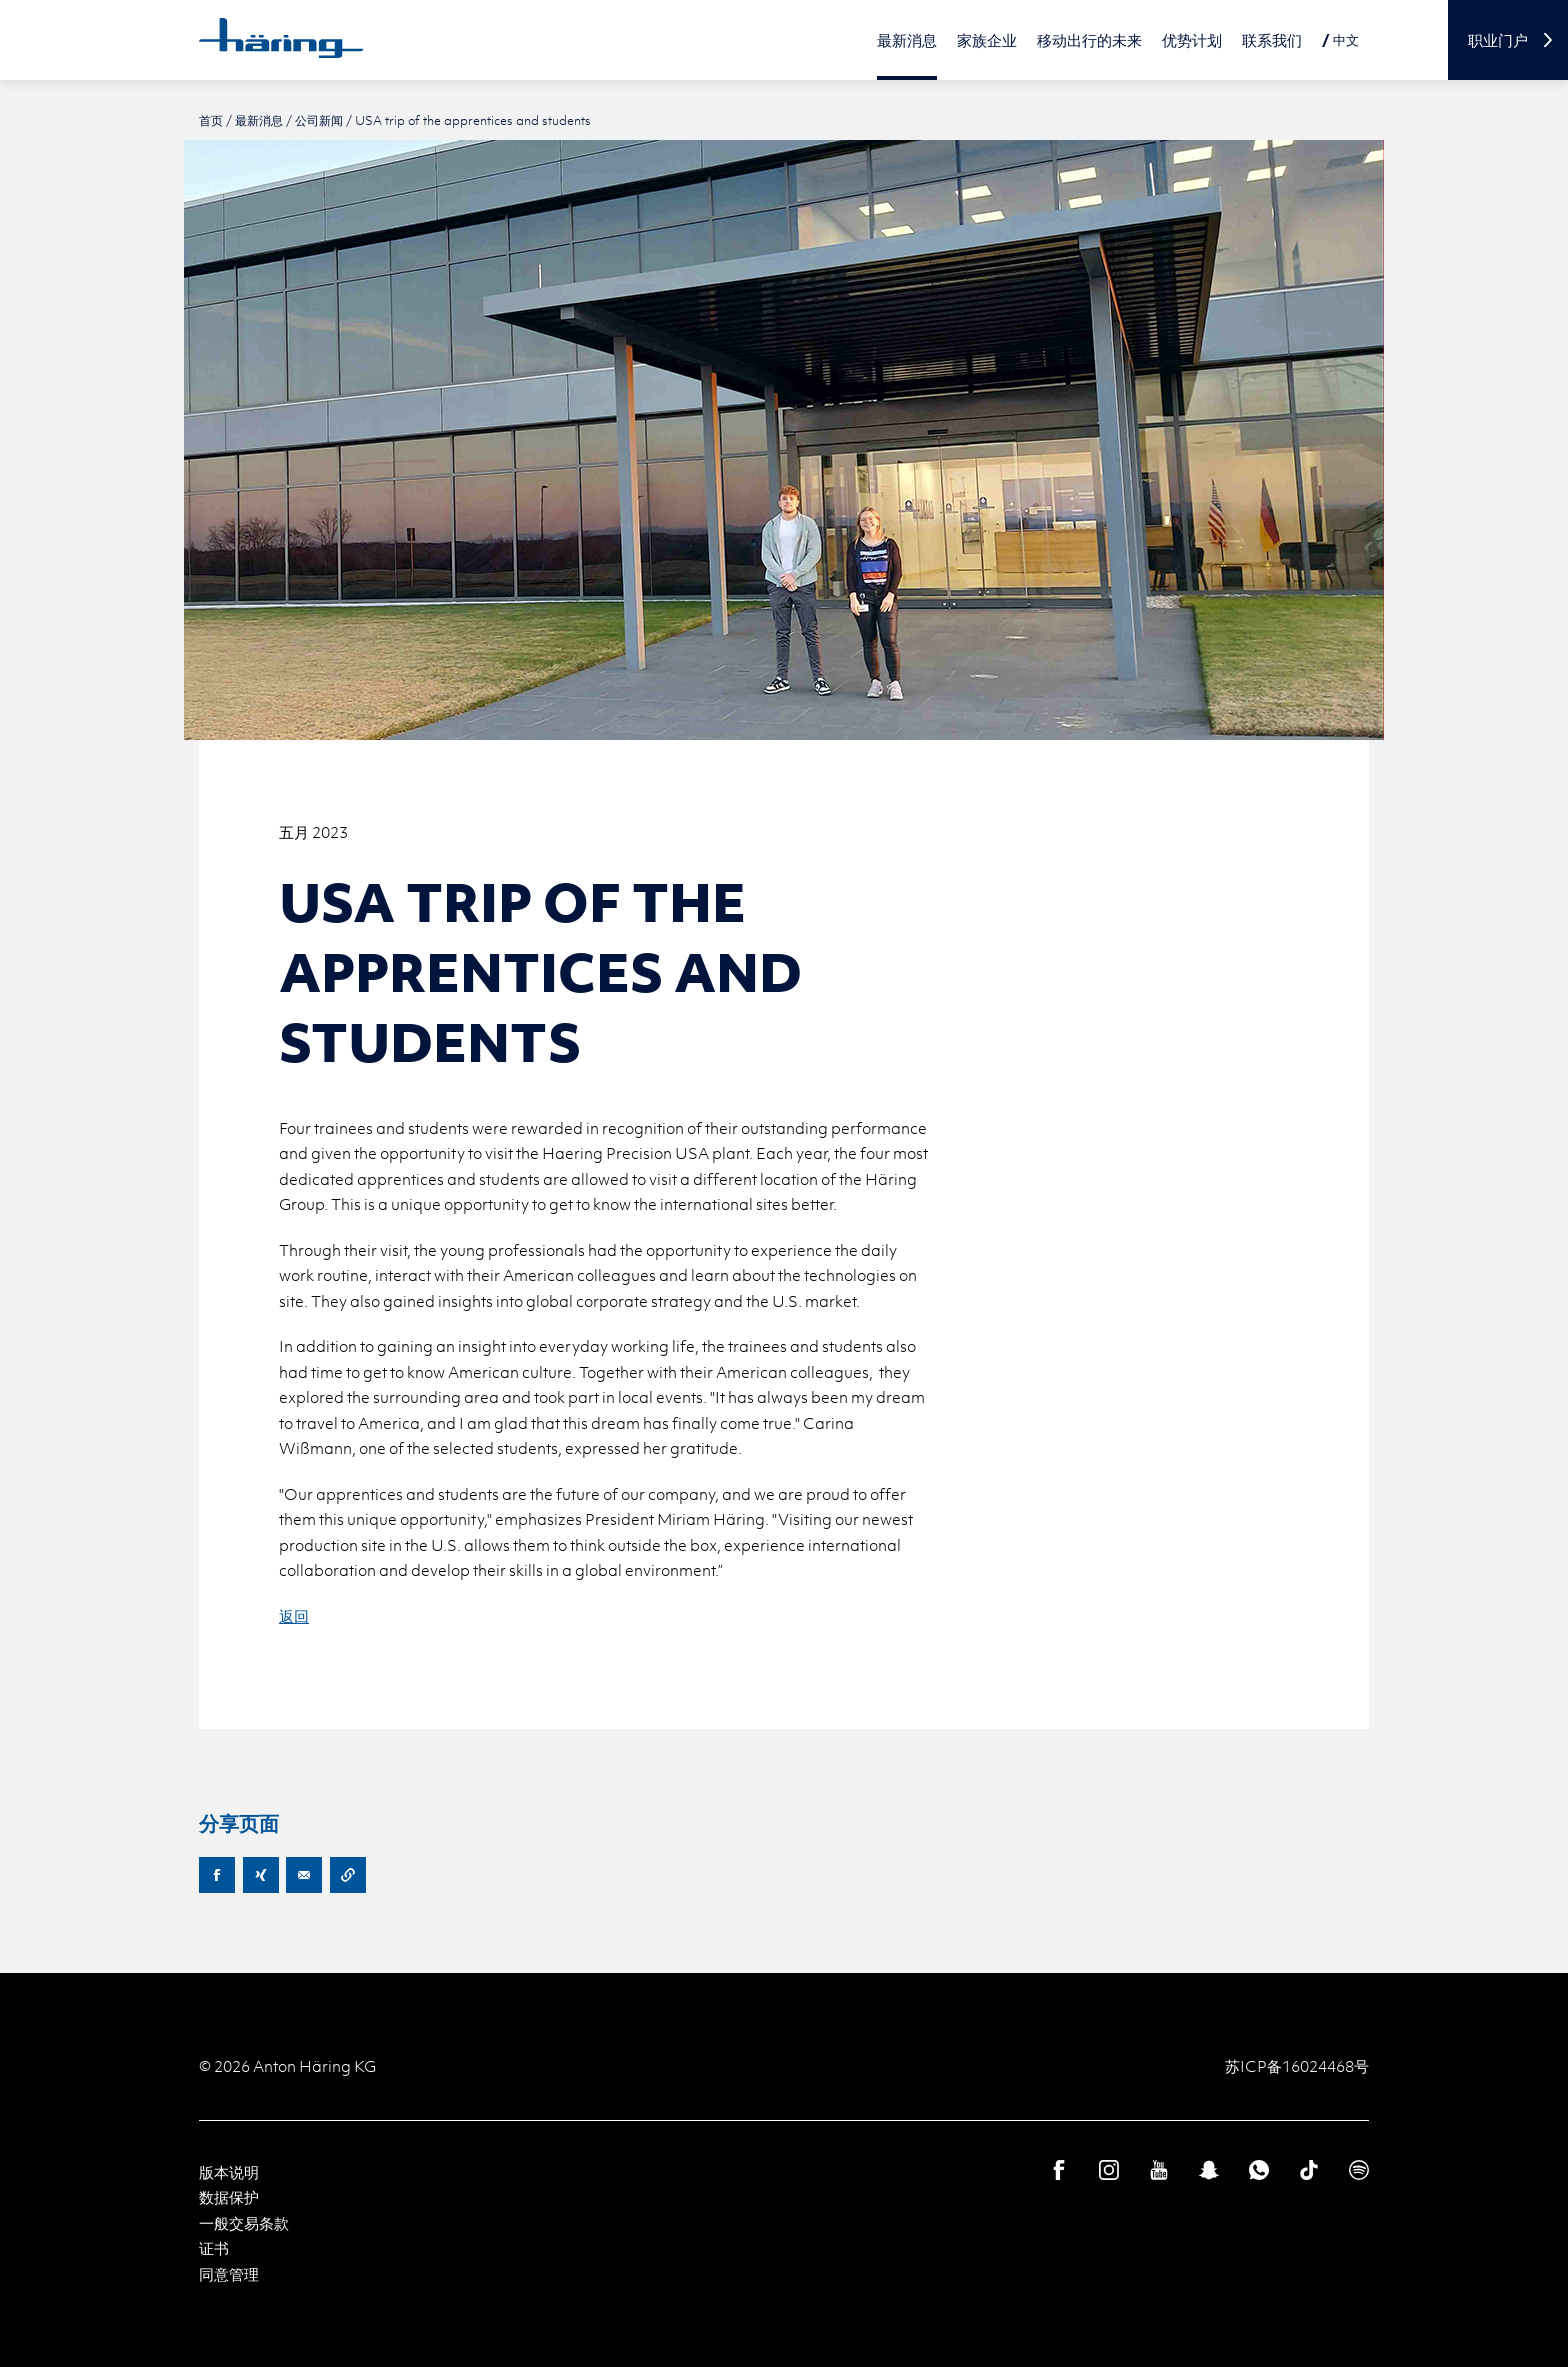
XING (261, 1875)
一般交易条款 (244, 2223)
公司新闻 (319, 120)
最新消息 (259, 120)
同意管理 (229, 2274)
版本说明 (229, 2172)
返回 (294, 1616)
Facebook (217, 1875)
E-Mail (304, 1875)
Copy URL (348, 1875)
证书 (214, 2248)
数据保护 (229, 2197)
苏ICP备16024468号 (1297, 2066)
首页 (211, 120)
